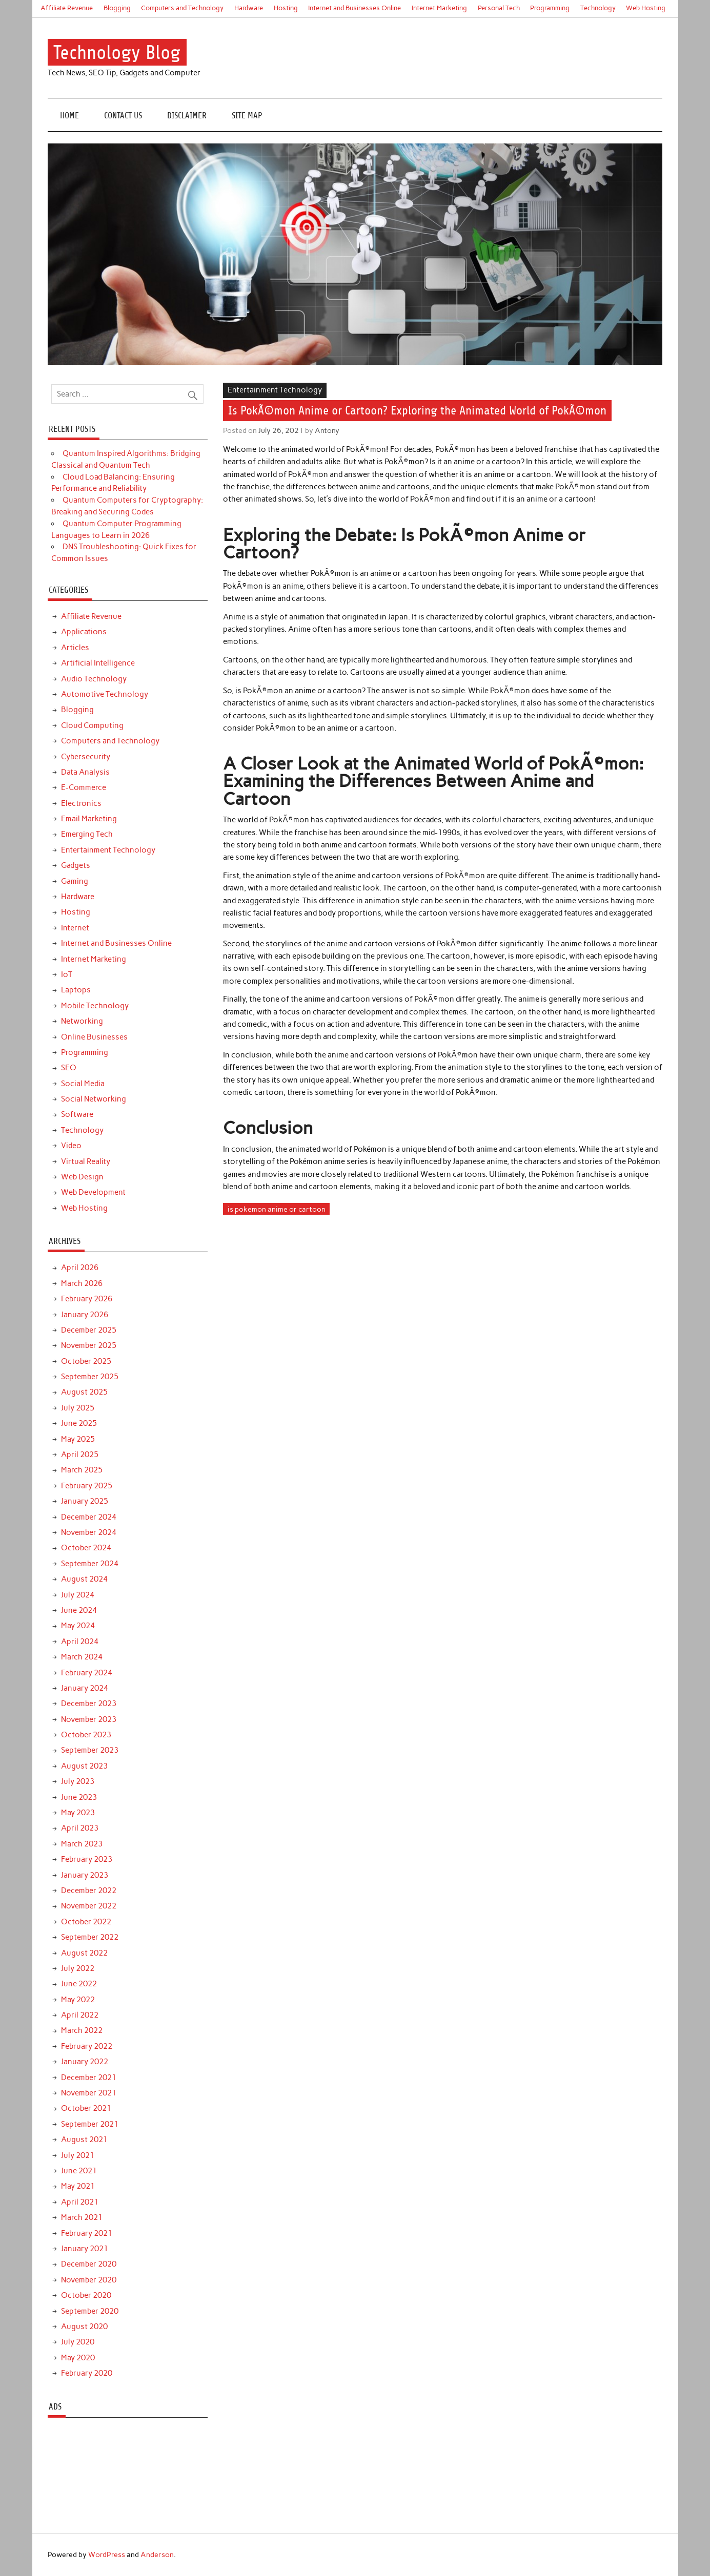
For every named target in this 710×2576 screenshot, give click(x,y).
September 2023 (89, 1750)
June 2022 (79, 1983)
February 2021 (86, 2233)
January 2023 (84, 1875)
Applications (84, 631)
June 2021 (79, 2170)
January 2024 (84, 1688)
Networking (82, 1021)
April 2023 (79, 1828)
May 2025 (78, 1439)
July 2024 (77, 1594)
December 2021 (88, 2077)
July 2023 (77, 1781)
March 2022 (82, 2030)
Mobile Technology (95, 1005)
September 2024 (89, 1563)
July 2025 (77, 1407)
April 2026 (79, 1267)
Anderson (157, 2554)
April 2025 (79, 1454)
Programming (550, 8)
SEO (68, 1067)
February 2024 (86, 1672)
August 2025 (84, 1392)
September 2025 (89, 1376)
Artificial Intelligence (98, 663)
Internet (75, 927)
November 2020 (88, 2279)
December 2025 (88, 1330)
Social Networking (93, 1099)
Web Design (82, 1176)
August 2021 (84, 2139)
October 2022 (86, 1921)
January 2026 (84, 1314)
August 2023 (84, 1766)
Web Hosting (645, 8)
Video (71, 1145)
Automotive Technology (104, 694)
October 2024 (86, 1547)
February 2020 (86, 2373)
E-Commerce (83, 787)
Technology (598, 8)
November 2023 (88, 1719)
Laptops (76, 989)
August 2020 (84, 2326)
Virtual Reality (85, 1161)
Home (69, 115)
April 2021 (79, 2202)
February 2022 (86, 2046)
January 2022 (84, 2061)
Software (77, 1114)
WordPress (106, 2554)
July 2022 (77, 1968)
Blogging (117, 8)
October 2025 (86, 1361)
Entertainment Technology (275, 389)
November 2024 (88, 1532)
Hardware (248, 8)
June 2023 (79, 1797)
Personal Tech (499, 8)
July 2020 (77, 2341)
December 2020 (88, 2264)
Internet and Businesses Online (354, 8)
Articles (75, 647)
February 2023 (86, 1859)
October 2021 (86, 2108)
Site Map (247, 115)
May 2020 (78, 2357)
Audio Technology (94, 678)
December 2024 (88, 1517)
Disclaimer (187, 115)
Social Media (83, 1083)
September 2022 (89, 1937)
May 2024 (78, 1625)
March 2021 (82, 2217)
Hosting (286, 8)
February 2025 (86, 1485)
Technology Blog (116, 52)
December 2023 (88, 1703)
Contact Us (123, 115)
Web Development (93, 1192)
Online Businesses (94, 1037)
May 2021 (78, 2186)
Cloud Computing (92, 725)
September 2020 (89, 2311)
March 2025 (82, 1469)
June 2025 (79, 1423)
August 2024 (84, 1579)
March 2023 (82, 1843)
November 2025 (88, 1345)
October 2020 (86, 2295)
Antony (327, 430)
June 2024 (79, 1610)
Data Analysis (85, 772)
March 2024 (82, 1656)
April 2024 (79, 1641)
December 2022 (88, 1890)
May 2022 (78, 1999)
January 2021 (84, 2248)
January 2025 (84, 1501)
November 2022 (88, 1905)
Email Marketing (89, 818)
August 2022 (84, 1953)
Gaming (74, 881)
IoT (66, 974)
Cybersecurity (85, 756)
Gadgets (75, 865)
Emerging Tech (87, 834)
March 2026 (82, 1283)
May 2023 (78, 1812)
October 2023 (86, 1734)
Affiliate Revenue (66, 8)
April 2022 (79, 2015)
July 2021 (77, 2155)
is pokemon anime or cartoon (277, 1209)
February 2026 (86, 1298)
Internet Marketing (439, 8)
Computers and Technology (182, 8)
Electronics (81, 803)
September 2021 (89, 2124)
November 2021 (88, 2092)
